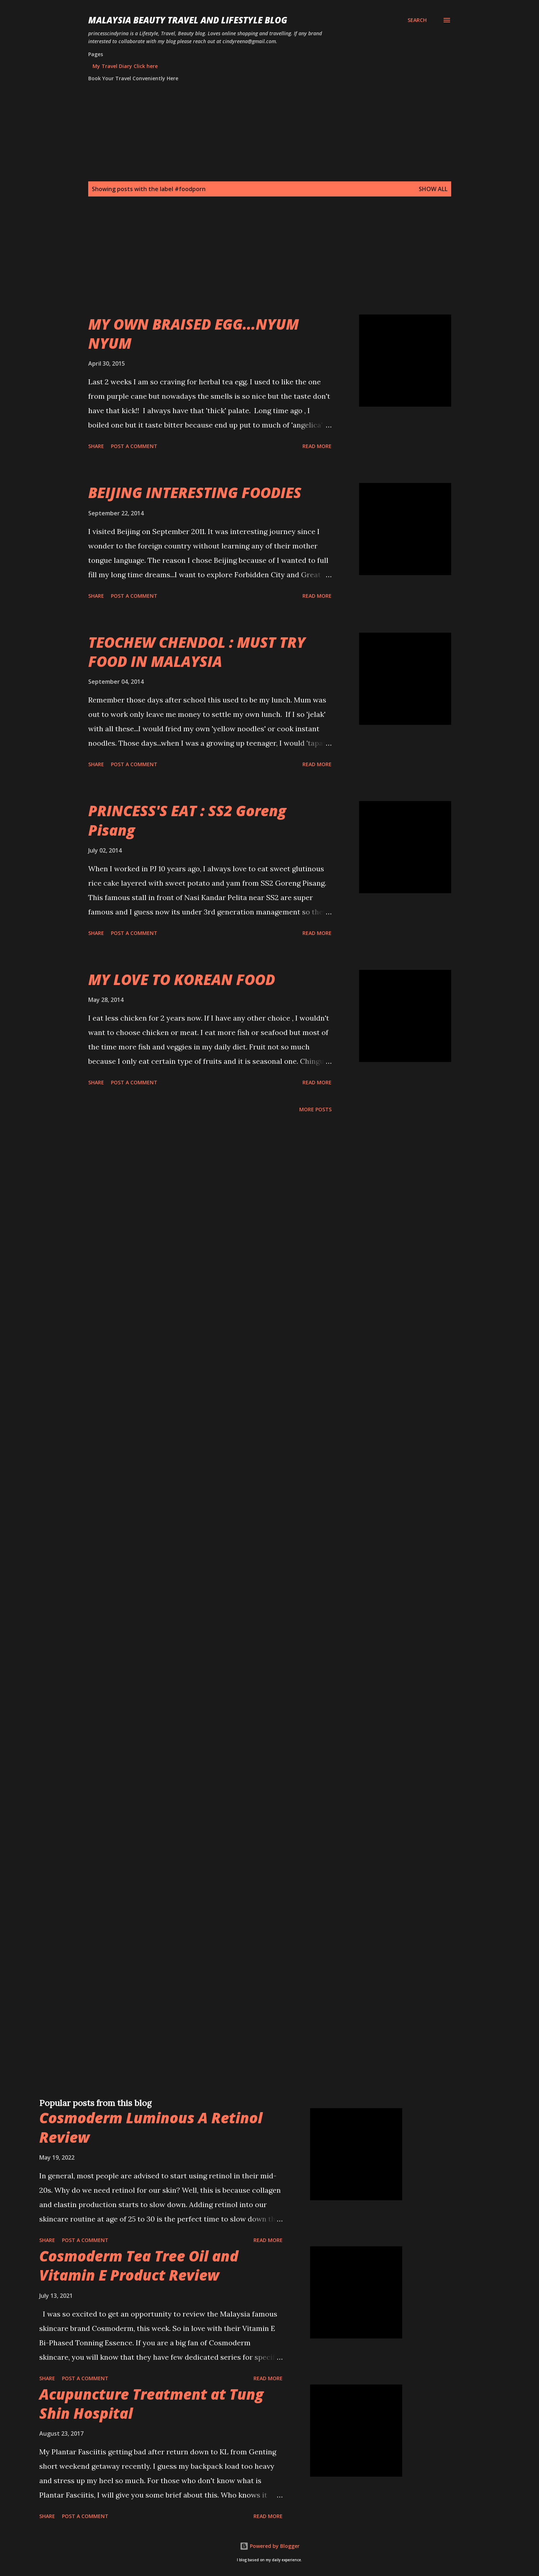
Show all (433, 189)
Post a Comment (134, 446)
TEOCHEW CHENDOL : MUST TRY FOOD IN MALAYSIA (196, 651)
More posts (315, 1109)
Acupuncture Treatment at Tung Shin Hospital (151, 2403)
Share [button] (96, 446)
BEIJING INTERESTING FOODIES (194, 492)
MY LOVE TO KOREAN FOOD (181, 979)
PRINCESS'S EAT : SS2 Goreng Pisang (187, 820)
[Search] (417, 20)
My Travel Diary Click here (125, 66)
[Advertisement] (255, 264)
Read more (317, 446)
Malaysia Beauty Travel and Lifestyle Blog (187, 20)
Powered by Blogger (270, 2546)
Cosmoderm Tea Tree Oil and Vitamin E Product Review (138, 2265)
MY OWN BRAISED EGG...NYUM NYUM (193, 333)
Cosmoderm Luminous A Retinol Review (150, 2127)
